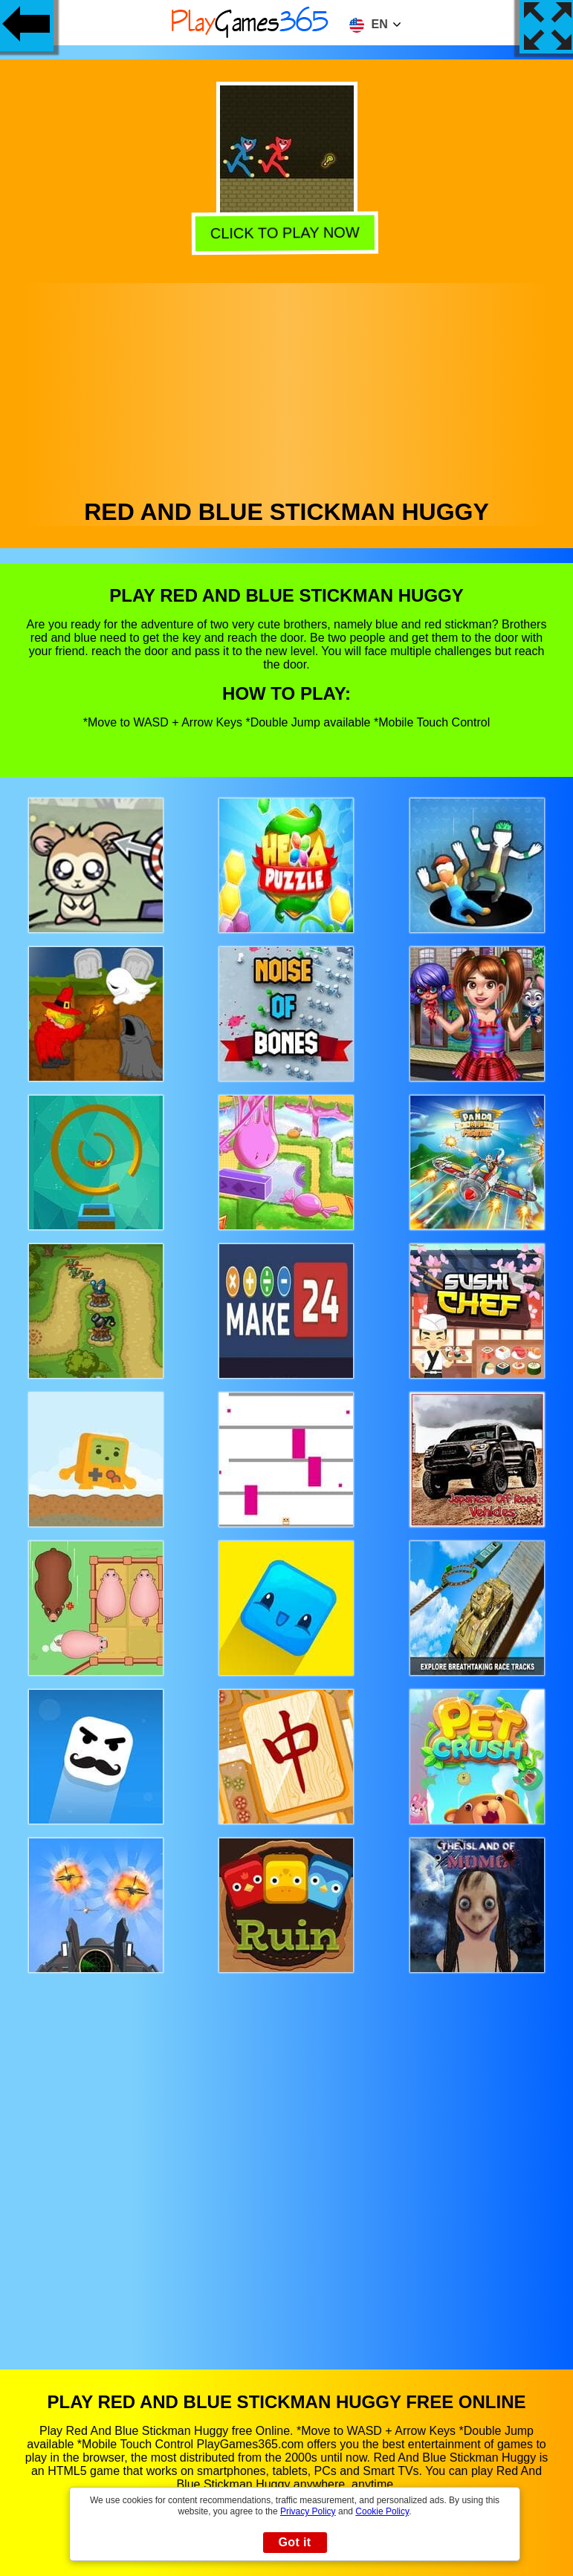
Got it (294, 2542)
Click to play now (285, 232)
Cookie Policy (382, 2511)
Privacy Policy (308, 2511)
